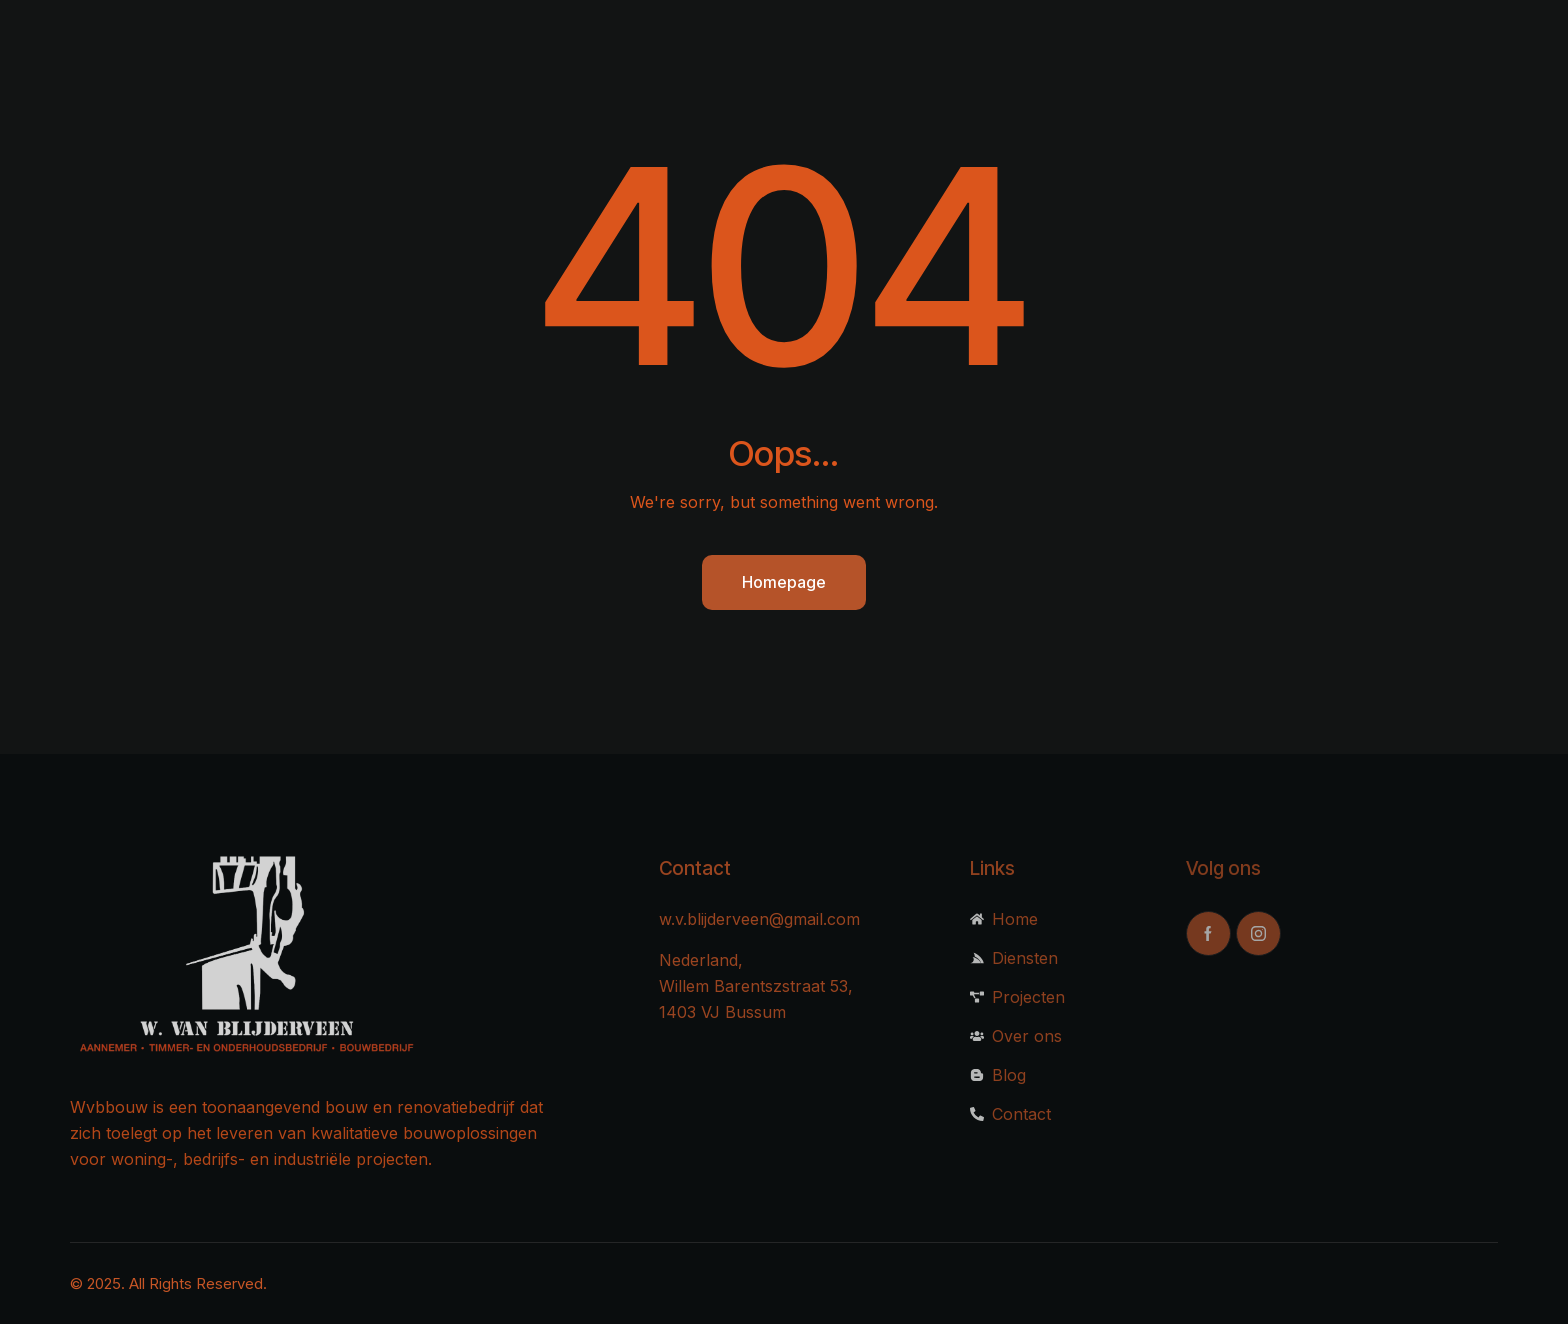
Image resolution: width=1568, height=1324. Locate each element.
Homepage (784, 582)
